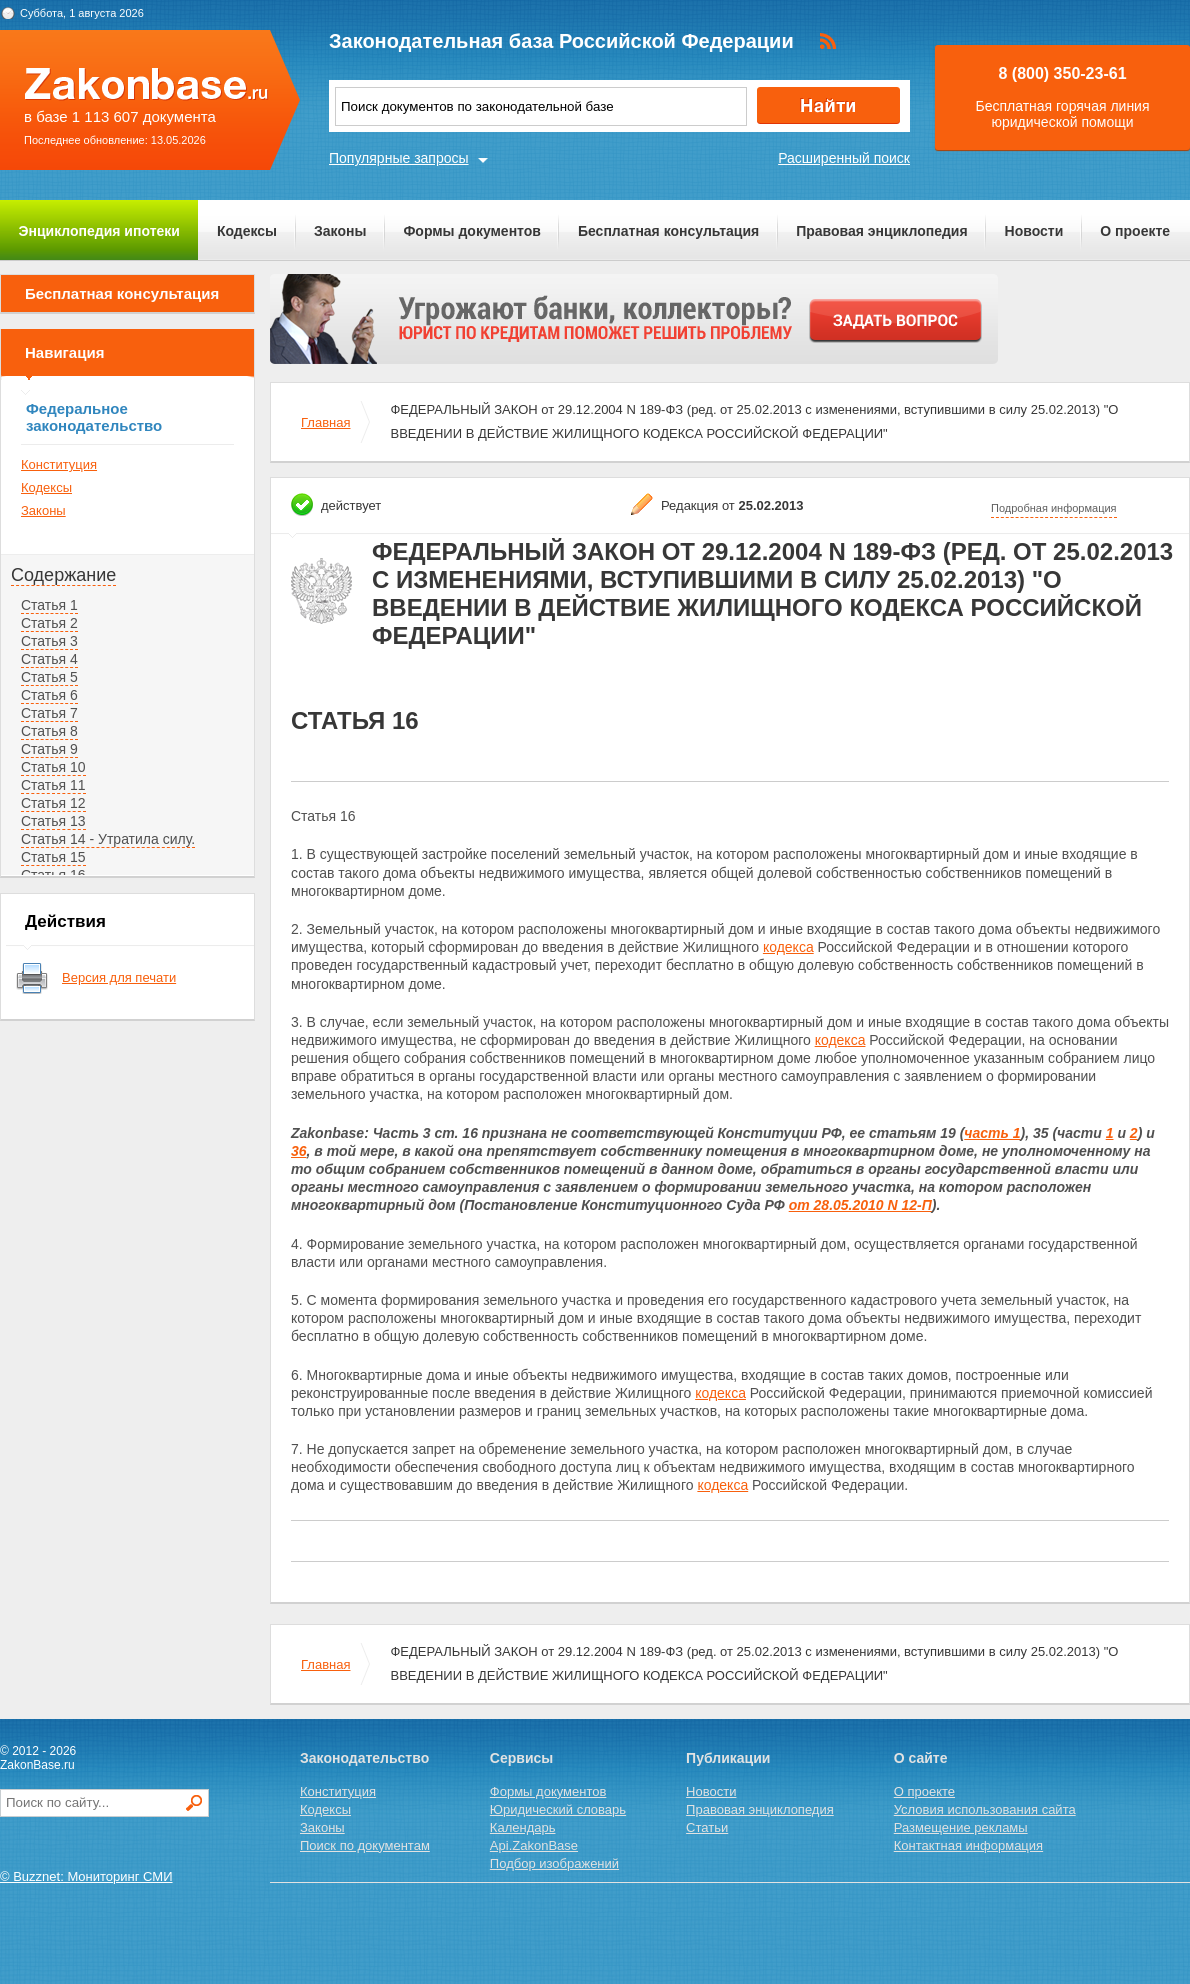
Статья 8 (49, 731)
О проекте (1135, 231)
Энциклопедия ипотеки (99, 231)
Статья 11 (53, 785)
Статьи (707, 1827)
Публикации (728, 1758)
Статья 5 (49, 677)
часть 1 (992, 1133)
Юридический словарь (558, 1809)
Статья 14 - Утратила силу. (108, 839)
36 (299, 1151)
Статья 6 (49, 695)
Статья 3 (49, 641)
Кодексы (247, 231)
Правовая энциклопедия (881, 231)
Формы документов (472, 231)
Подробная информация (1054, 508)
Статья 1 (49, 605)
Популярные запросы (399, 158)
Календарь (523, 1827)
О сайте (921, 1758)
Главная (325, 422)
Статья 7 (49, 713)
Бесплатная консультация (668, 231)
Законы (340, 231)
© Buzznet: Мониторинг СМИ (86, 1876)
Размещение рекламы (961, 1827)
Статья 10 (53, 767)
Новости (1034, 231)
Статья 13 (53, 821)
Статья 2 (49, 623)
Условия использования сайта (985, 1809)
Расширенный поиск (844, 158)
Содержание (63, 575)
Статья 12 (53, 803)
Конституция (59, 464)
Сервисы (521, 1758)
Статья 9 (49, 749)
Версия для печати (119, 977)
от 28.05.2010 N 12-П (860, 1205)
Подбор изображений (554, 1863)
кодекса (788, 947)
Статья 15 (53, 857)
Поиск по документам (365, 1845)
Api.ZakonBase (534, 1845)
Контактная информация (968, 1845)
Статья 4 (49, 659)
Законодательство (364, 1758)
